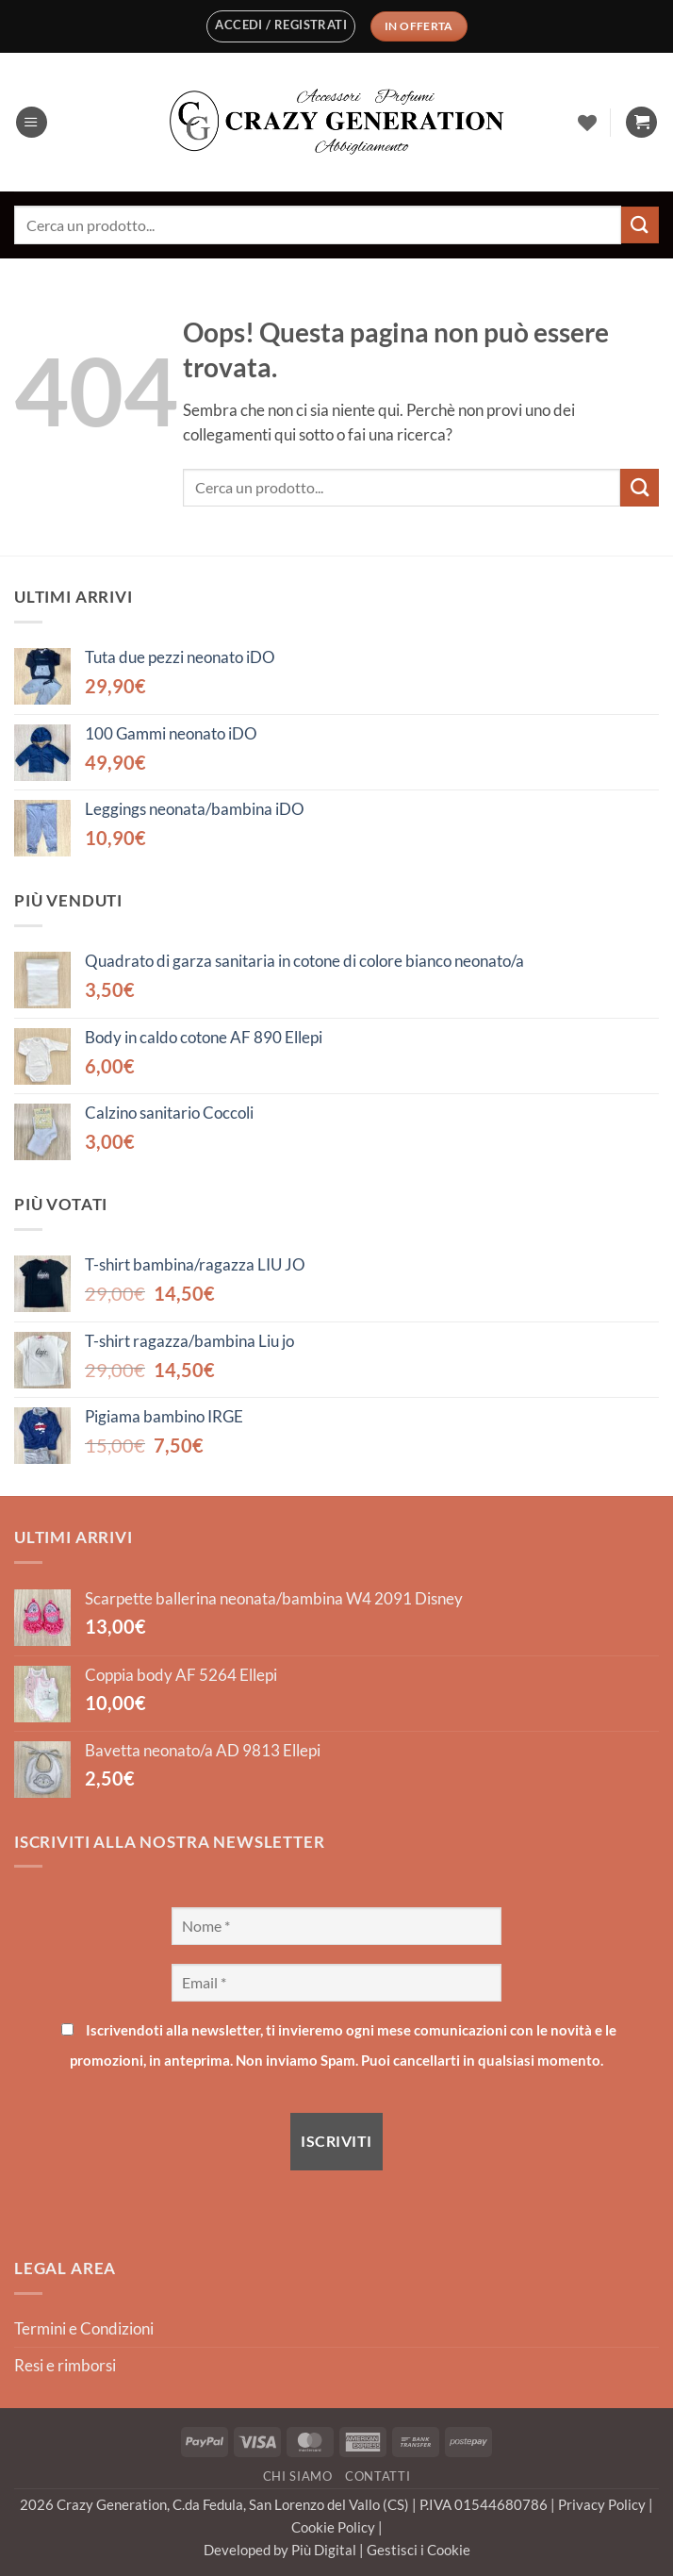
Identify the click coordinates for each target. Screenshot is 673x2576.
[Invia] (640, 225)
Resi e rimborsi (65, 2365)
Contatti (377, 2476)
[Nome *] (336, 1926)
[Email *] (336, 1983)
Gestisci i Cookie (418, 2549)
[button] (280, 26)
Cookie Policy (334, 2526)
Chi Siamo (298, 2476)
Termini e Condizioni (84, 2328)
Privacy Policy (603, 2504)
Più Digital (325, 2549)
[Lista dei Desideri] (587, 122)
